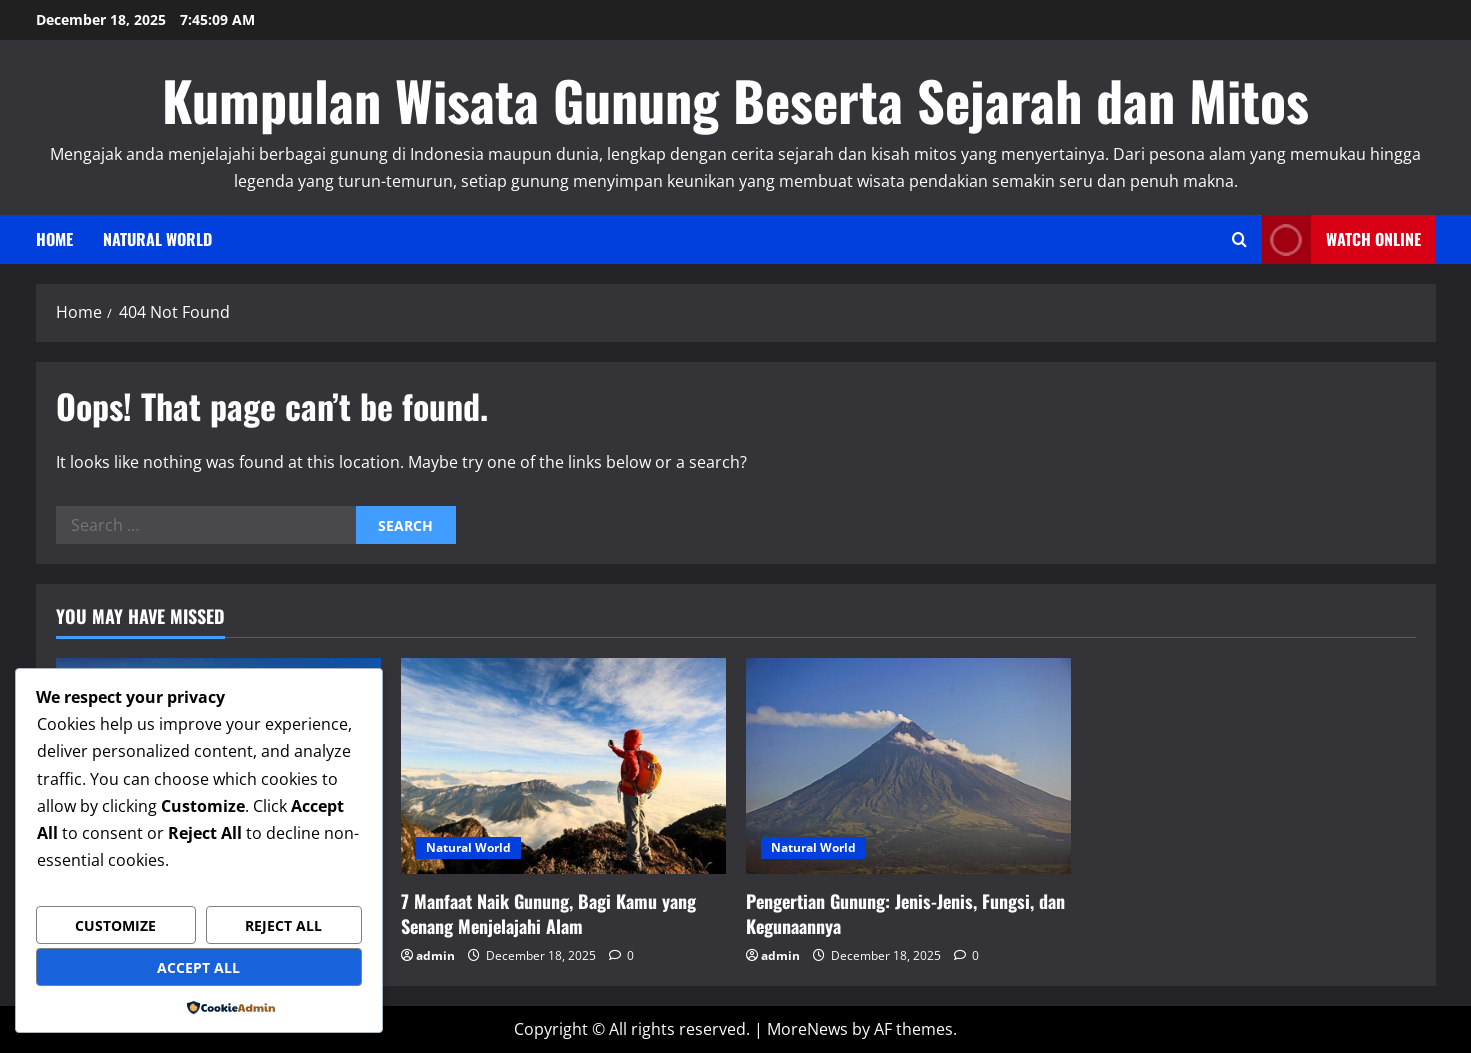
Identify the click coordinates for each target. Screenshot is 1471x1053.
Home (54, 239)
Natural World (157, 239)
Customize (115, 925)
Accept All (198, 967)
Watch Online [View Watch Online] (1341, 239)
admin (435, 955)
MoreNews (807, 1029)
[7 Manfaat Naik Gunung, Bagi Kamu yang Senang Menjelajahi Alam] (563, 766)
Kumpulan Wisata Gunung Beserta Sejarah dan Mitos (735, 100)
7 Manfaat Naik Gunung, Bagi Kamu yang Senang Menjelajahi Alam (548, 913)
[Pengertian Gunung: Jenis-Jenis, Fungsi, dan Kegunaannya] (908, 766)
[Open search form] (1239, 239)
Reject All (283, 925)
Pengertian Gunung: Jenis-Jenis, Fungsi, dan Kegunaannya (905, 913)
